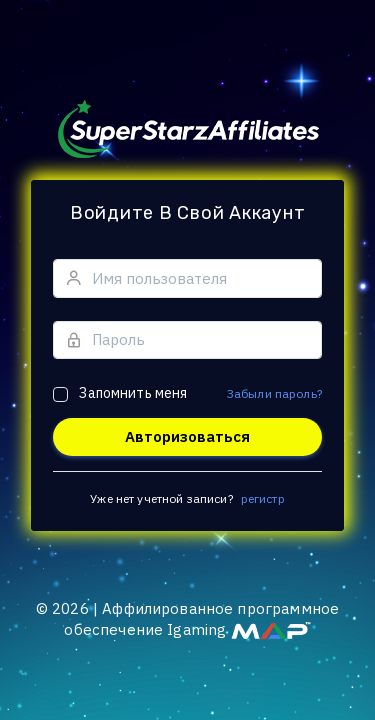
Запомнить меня (133, 393)
